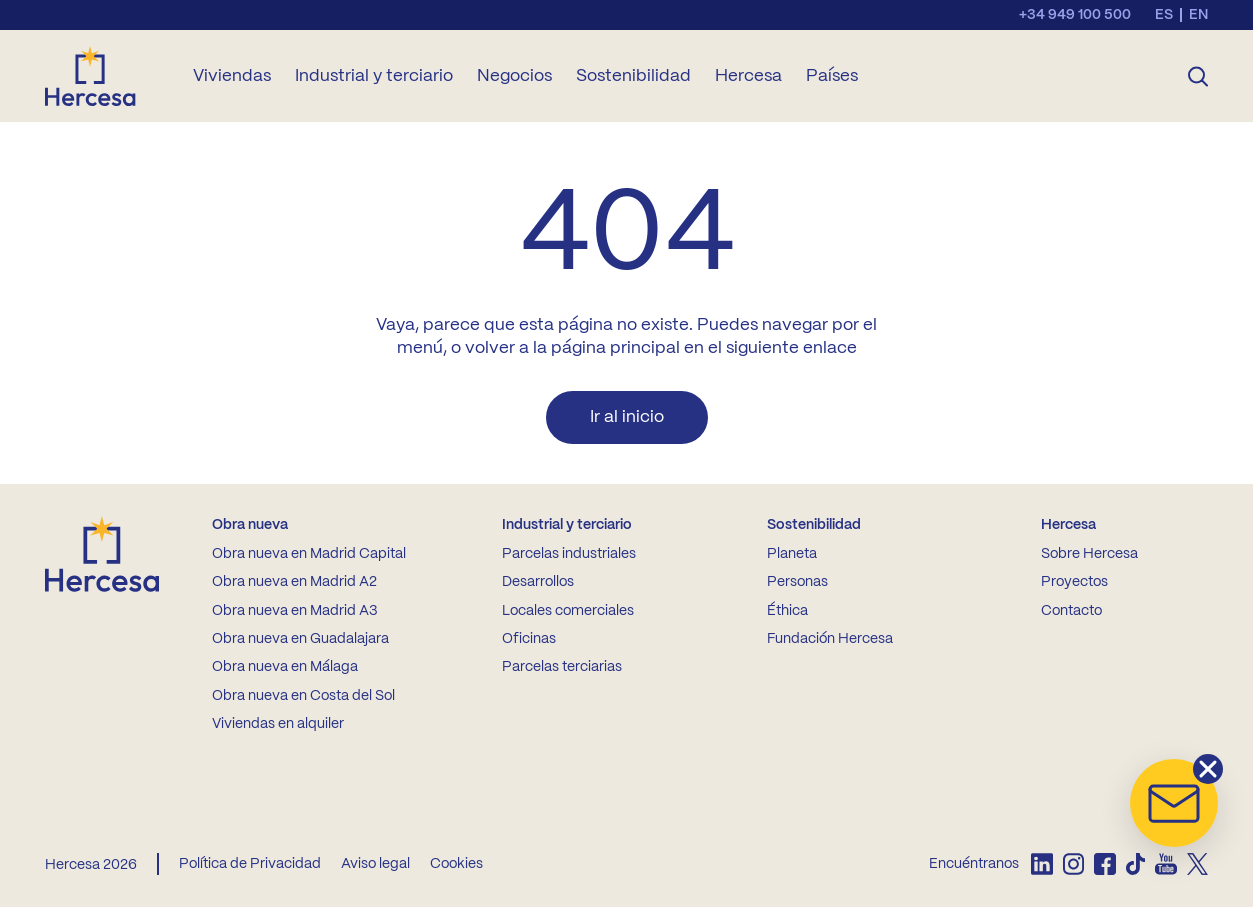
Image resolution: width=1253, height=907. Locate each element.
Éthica (787, 611)
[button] (1174, 803)
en (1198, 15)
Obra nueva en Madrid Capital (309, 554)
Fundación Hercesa (830, 639)
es (1164, 15)
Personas (797, 582)
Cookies (456, 864)
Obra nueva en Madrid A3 (294, 611)
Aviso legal (375, 864)
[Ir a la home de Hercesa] (107, 76)
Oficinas (529, 639)
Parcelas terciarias (562, 667)
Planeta (792, 554)
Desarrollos (538, 582)
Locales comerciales (568, 611)
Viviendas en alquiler (278, 724)
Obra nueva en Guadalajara (300, 639)
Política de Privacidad (250, 864)
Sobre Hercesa (1089, 554)
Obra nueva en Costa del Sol (303, 696)
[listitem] (1041, 864)
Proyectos (1074, 582)
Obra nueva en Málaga (285, 667)
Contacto (1071, 611)
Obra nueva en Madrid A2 (294, 582)
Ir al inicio (627, 417)
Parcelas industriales (569, 554)
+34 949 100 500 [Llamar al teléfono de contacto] (1075, 15)
